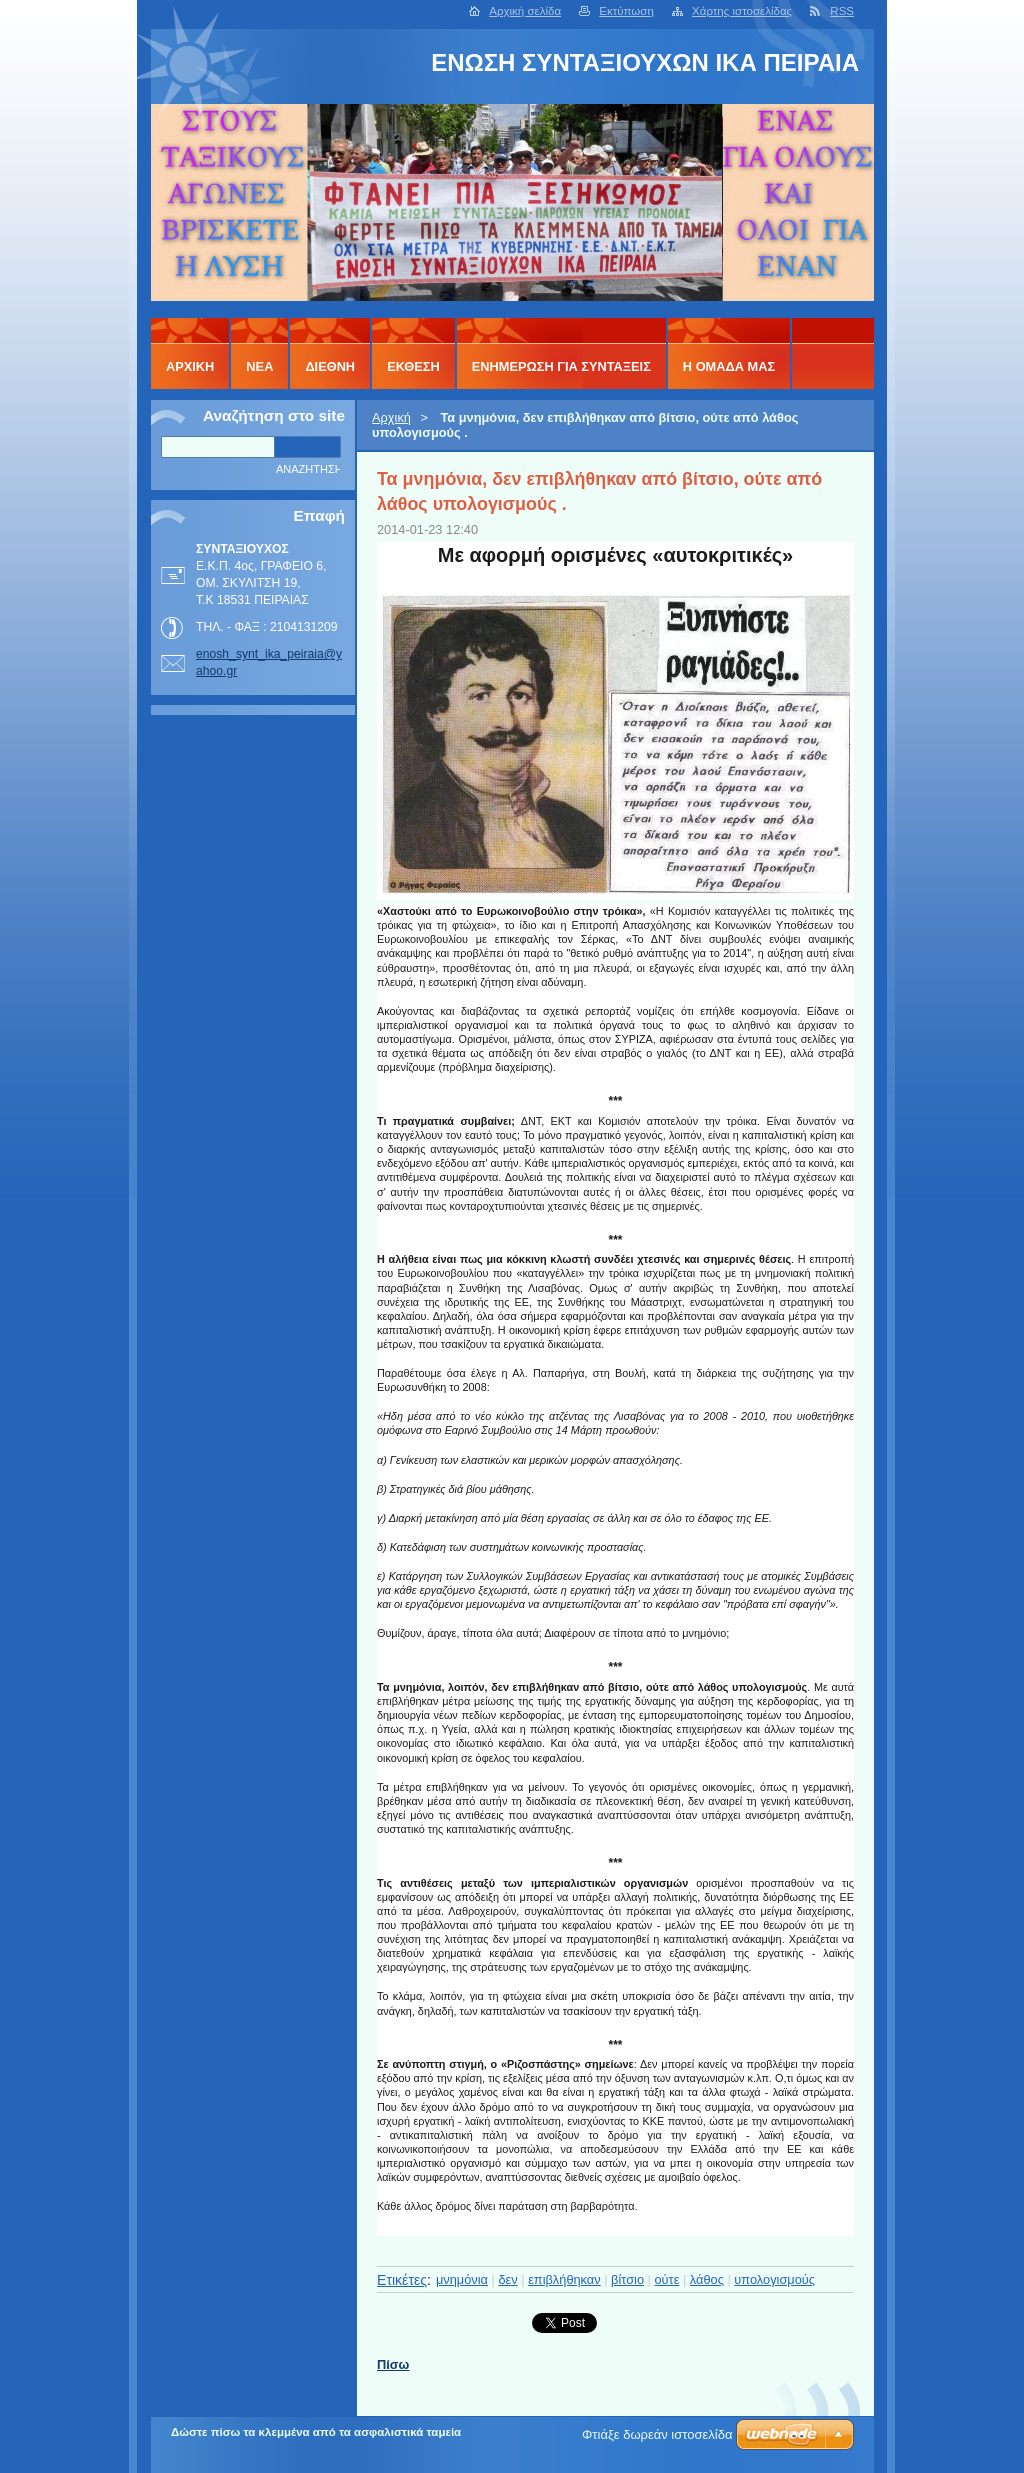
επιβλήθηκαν (564, 2279)
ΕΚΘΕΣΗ (413, 366)
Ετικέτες (402, 2280)
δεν (507, 2279)
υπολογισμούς (774, 2279)
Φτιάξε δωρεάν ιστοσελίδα (657, 2434)
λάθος (707, 2279)
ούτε (667, 2279)
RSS (842, 11)
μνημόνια (462, 2279)
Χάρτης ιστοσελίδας (742, 11)
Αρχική (391, 417)
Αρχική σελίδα (525, 11)
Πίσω (393, 2364)
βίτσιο (627, 2279)
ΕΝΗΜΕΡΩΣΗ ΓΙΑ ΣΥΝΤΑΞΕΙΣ (561, 366)
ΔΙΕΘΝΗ (330, 366)
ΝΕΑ (259, 366)
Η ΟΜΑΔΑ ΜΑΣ (729, 366)
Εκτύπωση (626, 11)
